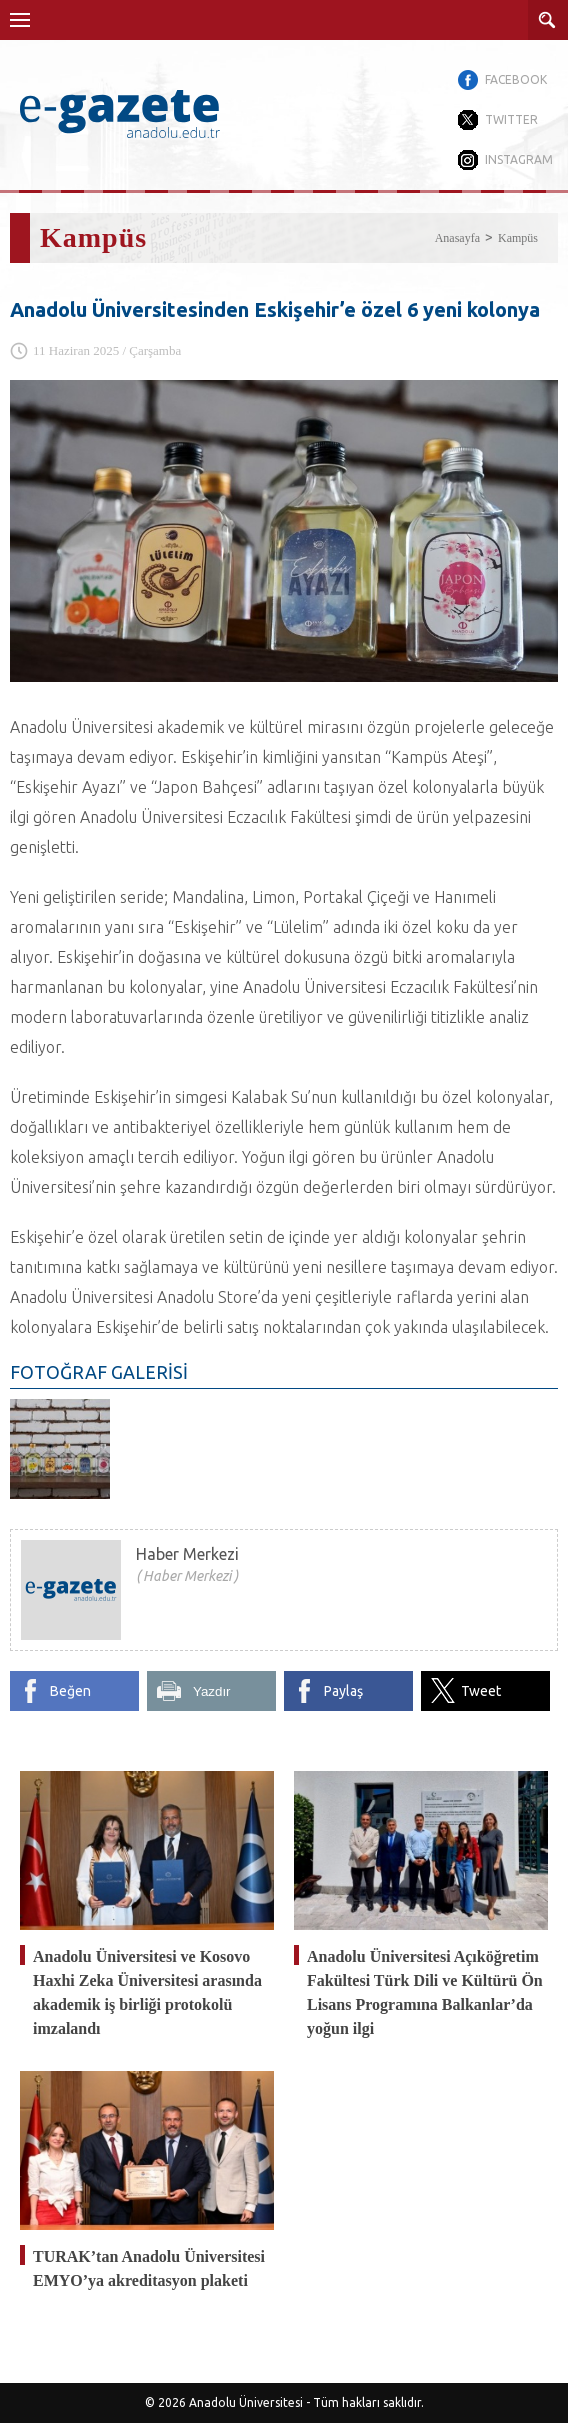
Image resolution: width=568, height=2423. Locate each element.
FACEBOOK (516, 79)
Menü (20, 20)
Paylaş (343, 1691)
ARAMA (548, 20)
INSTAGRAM (519, 159)
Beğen (70, 1691)
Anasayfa (457, 238)
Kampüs (518, 238)
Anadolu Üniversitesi (246, 2402)
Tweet (481, 1691)
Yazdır (212, 1691)
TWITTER (511, 119)
